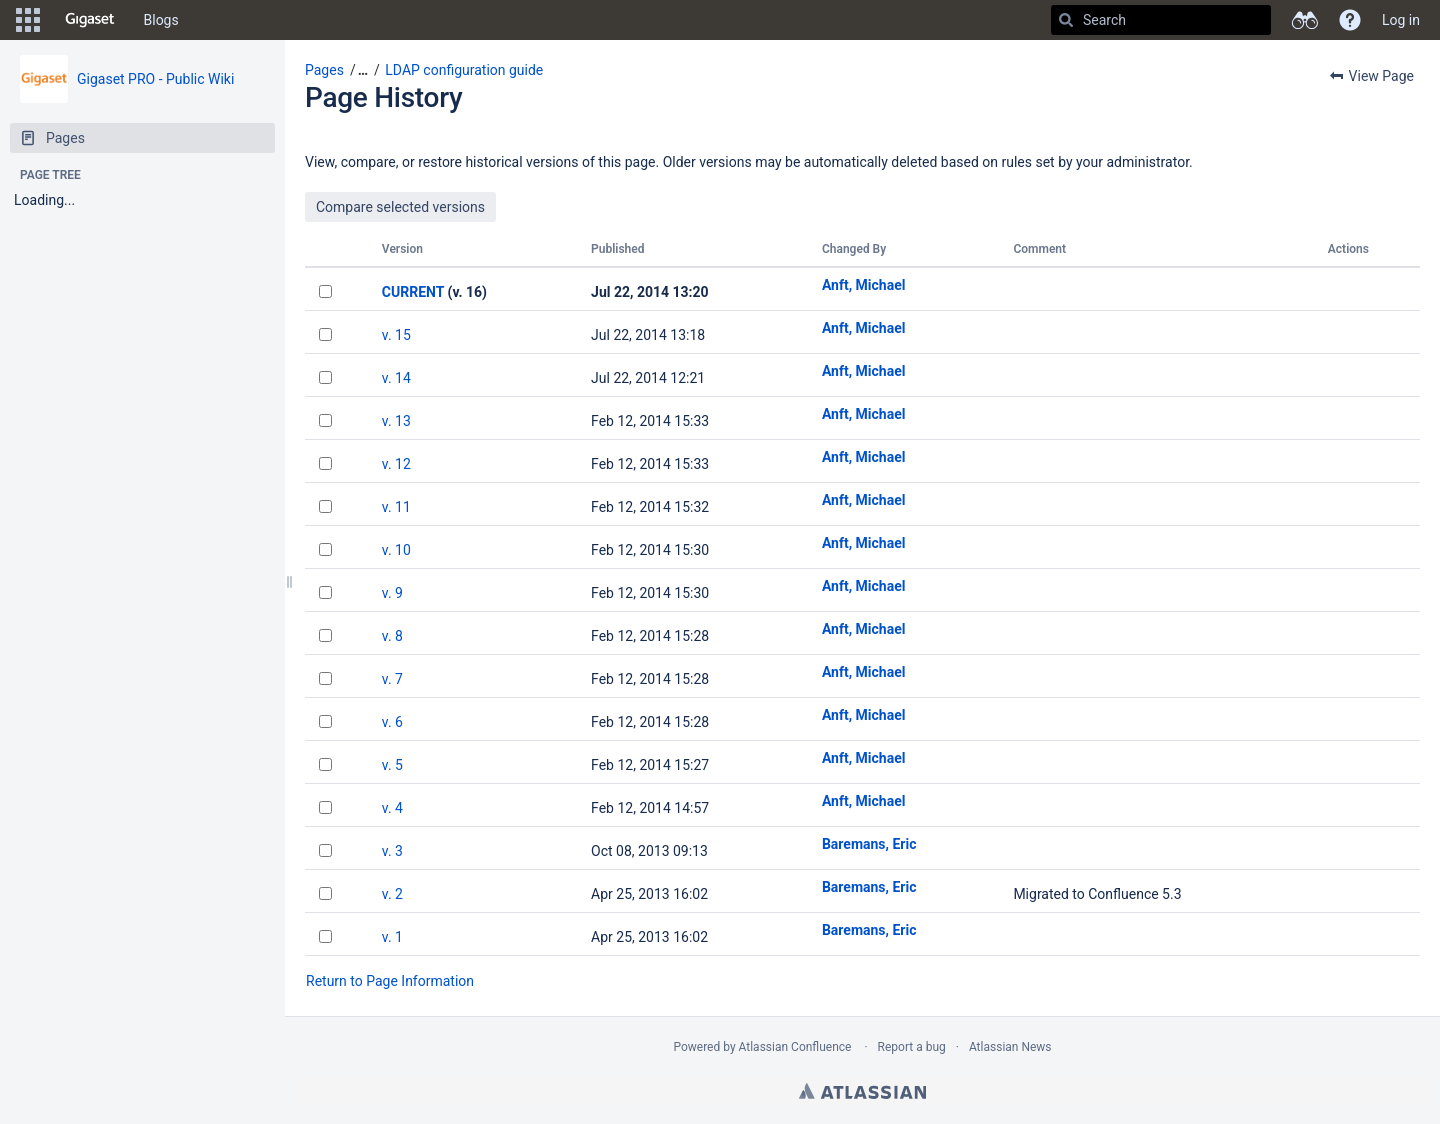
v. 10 (396, 550)
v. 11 (396, 507)
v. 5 (392, 765)
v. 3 (392, 851)
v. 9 (392, 593)
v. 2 (392, 894)
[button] (28, 20)
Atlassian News (1010, 1047)
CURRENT (413, 292)
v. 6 (392, 722)
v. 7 (392, 679)
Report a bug (912, 1047)
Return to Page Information (390, 981)
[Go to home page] (90, 20)
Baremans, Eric (869, 844)
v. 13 (396, 421)
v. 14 (396, 378)
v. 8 (392, 636)
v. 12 (396, 464)
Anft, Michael (864, 285)
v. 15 (396, 335)
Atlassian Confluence (795, 1047)
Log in (1401, 20)
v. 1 (392, 937)
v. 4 (392, 808)
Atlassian (862, 1091)
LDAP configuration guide (464, 70)
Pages (324, 70)
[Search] (1066, 20)
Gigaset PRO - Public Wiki (155, 79)
